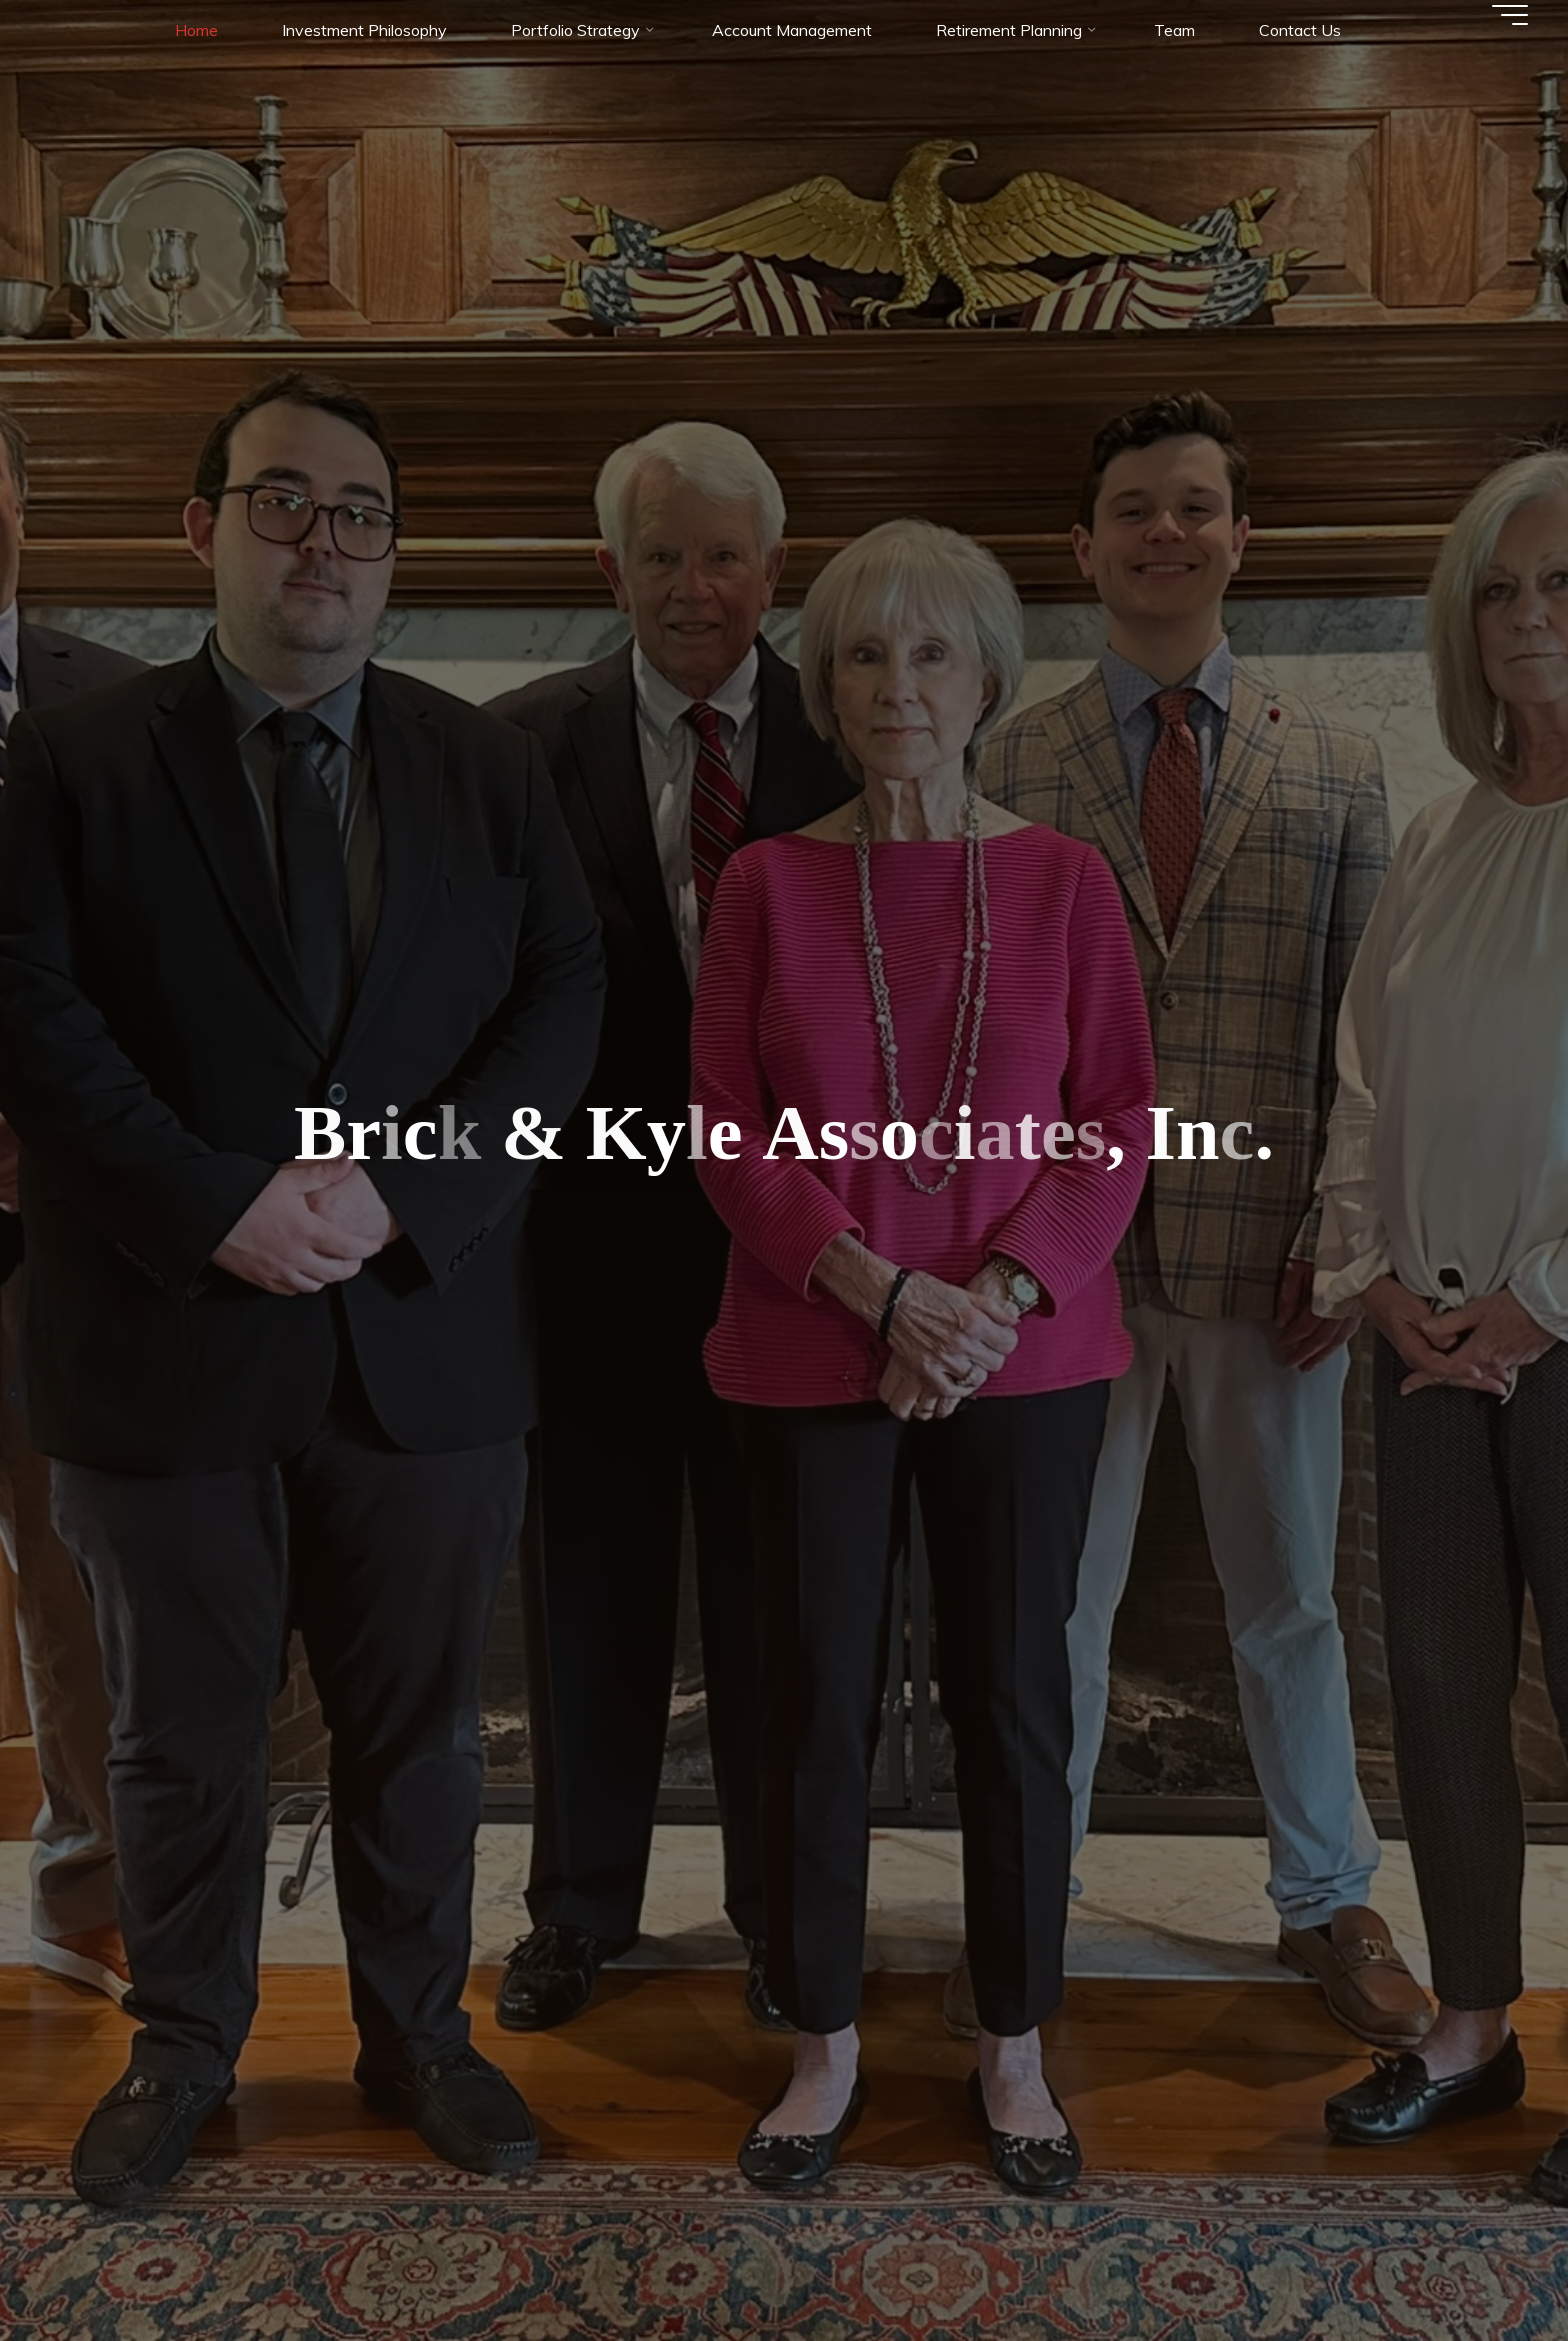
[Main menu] (1510, 15)
